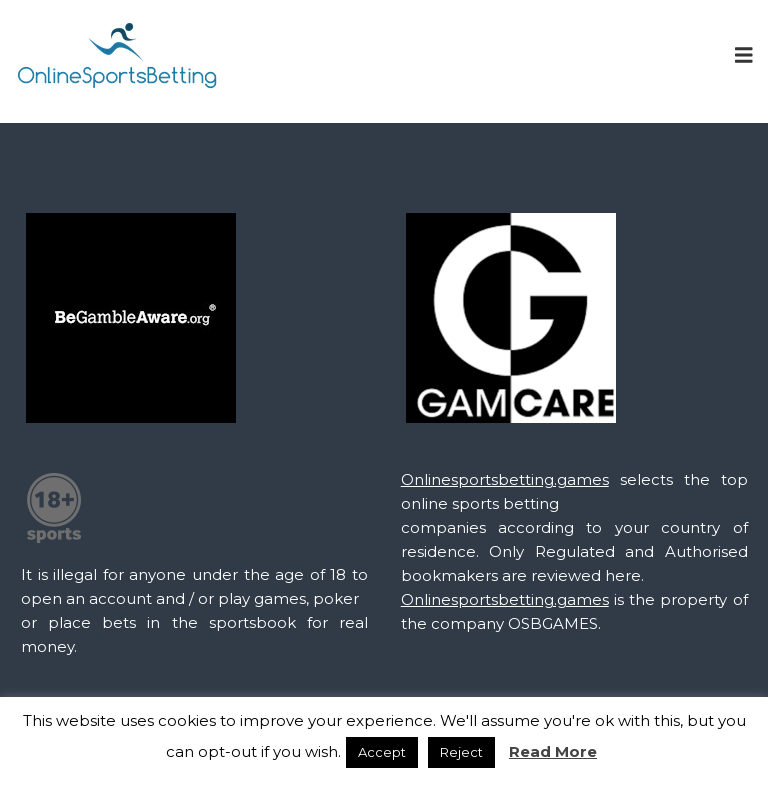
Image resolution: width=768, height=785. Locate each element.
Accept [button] (382, 752)
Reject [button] (461, 752)
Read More (553, 751)
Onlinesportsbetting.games (505, 479)
